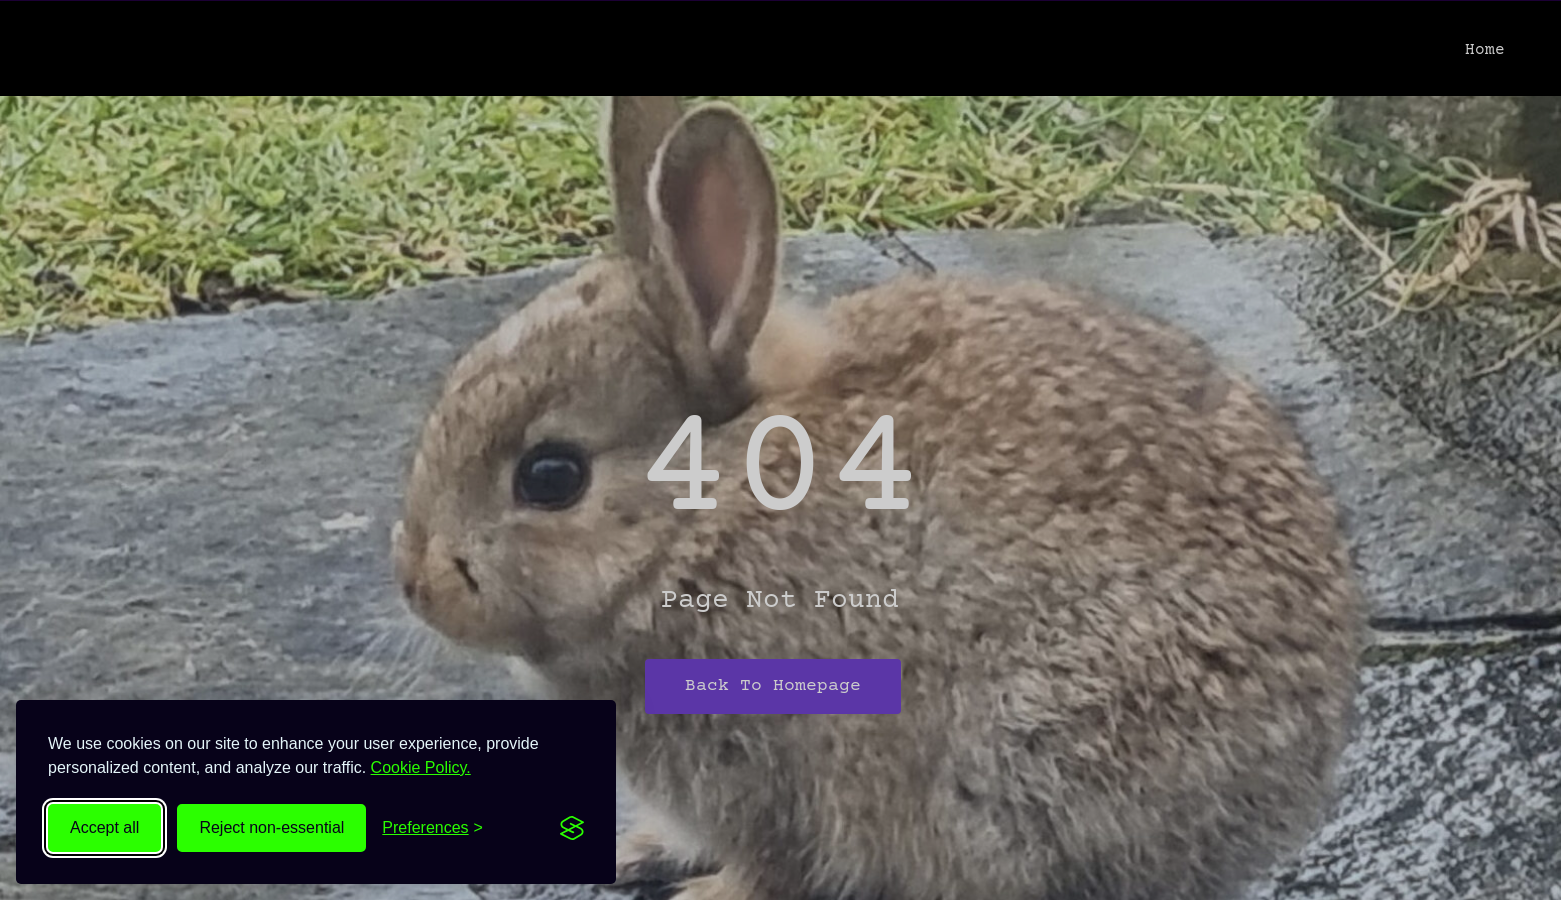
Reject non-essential (271, 827)
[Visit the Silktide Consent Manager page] (572, 828)
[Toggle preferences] (432, 828)
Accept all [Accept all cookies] (104, 827)
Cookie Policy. (421, 767)
